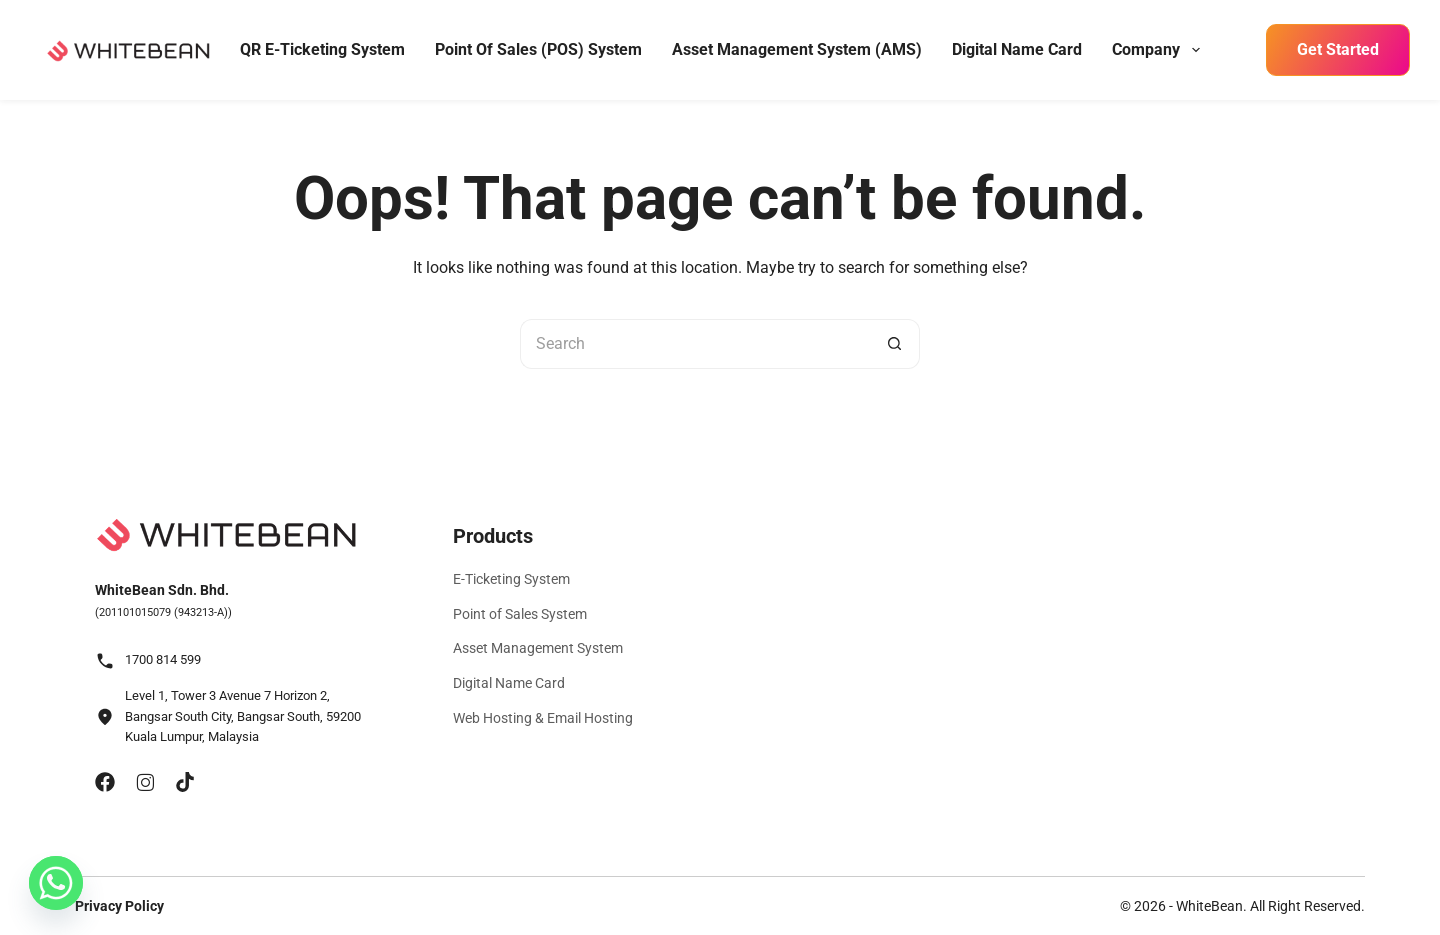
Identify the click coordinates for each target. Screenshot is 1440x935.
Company (1158, 50)
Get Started (1338, 49)
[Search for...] (695, 344)
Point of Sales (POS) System (538, 49)
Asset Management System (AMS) (797, 49)
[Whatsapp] (56, 883)
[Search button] (895, 344)
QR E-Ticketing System (322, 49)
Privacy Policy (119, 906)
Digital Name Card (1017, 49)
